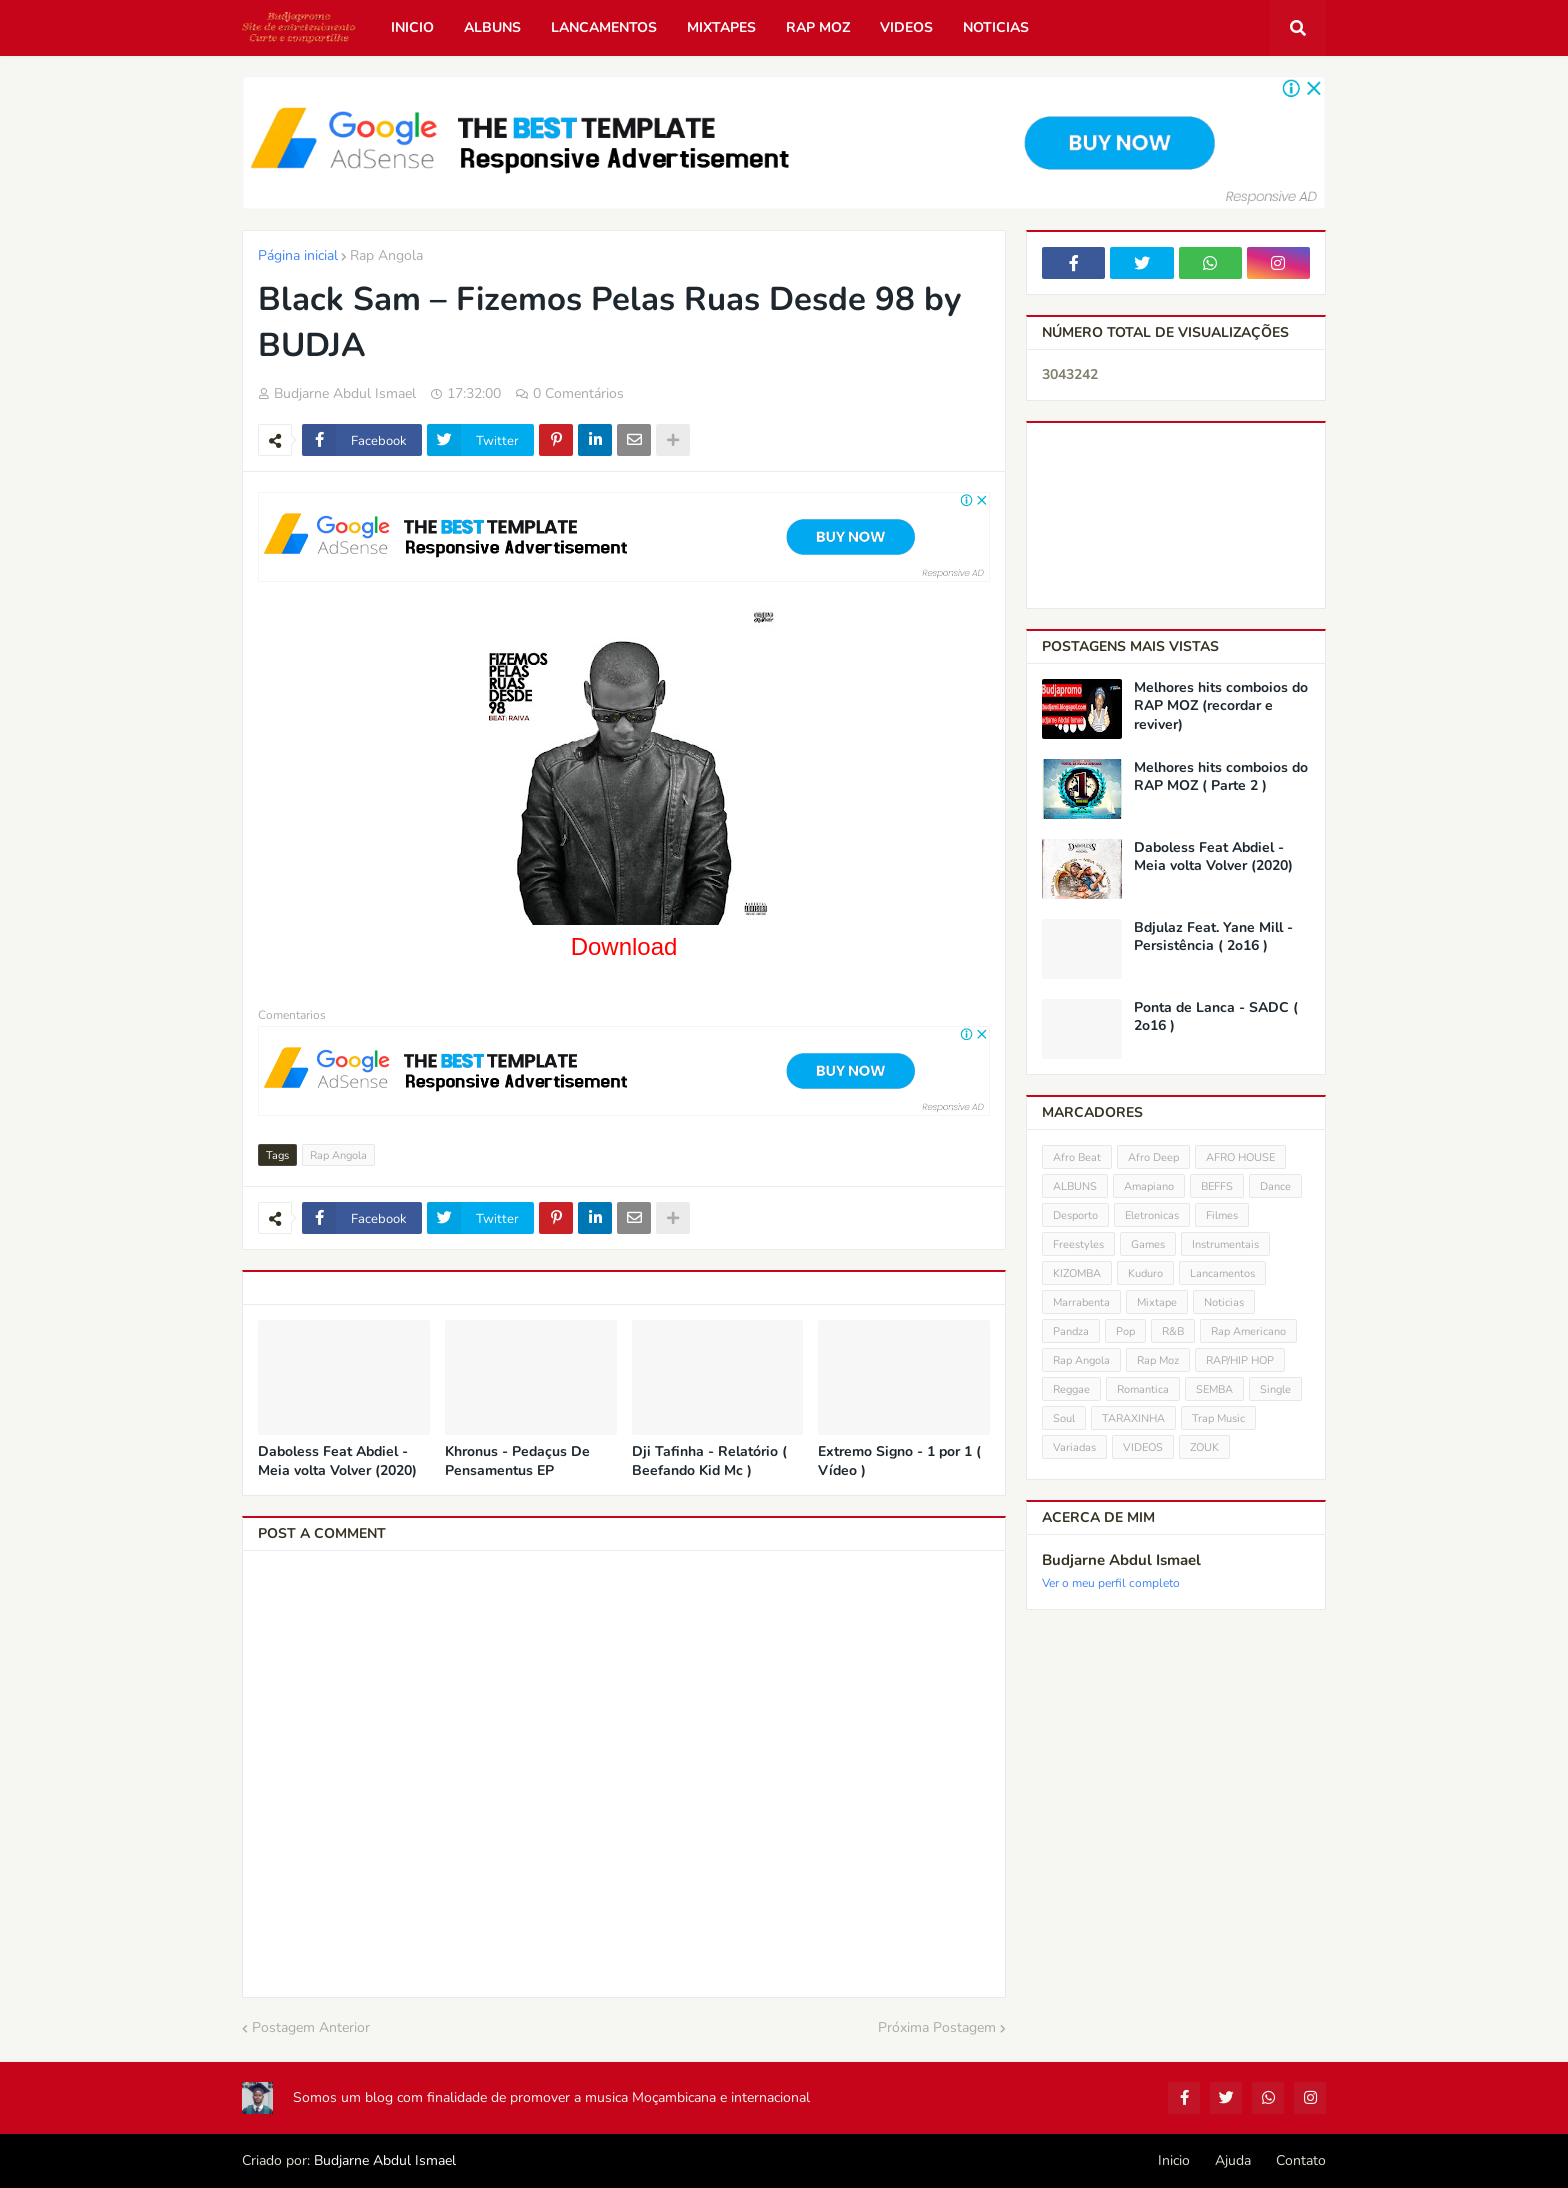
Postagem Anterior (311, 2027)
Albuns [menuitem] (492, 27)
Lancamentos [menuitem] (604, 27)
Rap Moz (1158, 1360)
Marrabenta (1081, 1302)
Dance (1275, 1186)
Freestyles (1078, 1244)
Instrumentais (1225, 1244)
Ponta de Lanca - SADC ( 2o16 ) (1216, 1017)
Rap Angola (386, 255)
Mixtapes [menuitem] (721, 27)
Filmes (1222, 1215)
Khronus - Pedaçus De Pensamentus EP (517, 1461)
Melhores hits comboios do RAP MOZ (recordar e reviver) (1221, 706)
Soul (1064, 1418)
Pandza (1071, 1331)
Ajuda (1233, 2160)
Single (1275, 1389)
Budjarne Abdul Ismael (1121, 1560)
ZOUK (1204, 1447)
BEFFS (1217, 1186)
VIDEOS (1143, 1447)
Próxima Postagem (937, 2027)
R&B (1173, 1331)
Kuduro (1145, 1273)
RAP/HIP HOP (1240, 1360)
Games (1148, 1244)
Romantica (1143, 1389)
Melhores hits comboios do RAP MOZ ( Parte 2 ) (1221, 777)
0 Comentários (578, 393)
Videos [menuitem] (906, 27)
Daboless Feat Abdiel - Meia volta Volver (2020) (337, 1461)
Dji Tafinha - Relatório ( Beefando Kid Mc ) (709, 1461)
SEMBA (1214, 1389)
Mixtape (1157, 1302)
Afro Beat (1077, 1157)
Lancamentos (1222, 1273)
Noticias (1224, 1302)
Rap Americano (1248, 1331)
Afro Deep (1153, 1157)
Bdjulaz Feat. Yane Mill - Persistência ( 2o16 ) (1213, 937)
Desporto (1075, 1215)
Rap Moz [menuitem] (818, 27)
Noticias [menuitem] (996, 27)
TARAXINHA (1133, 1418)
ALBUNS (1075, 1186)
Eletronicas (1152, 1215)
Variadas (1074, 1447)
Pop (1125, 1331)
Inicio (1174, 2160)
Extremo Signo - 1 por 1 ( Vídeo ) (899, 1461)
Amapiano (1149, 1186)
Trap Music (1218, 1418)
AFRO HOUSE (1240, 1157)
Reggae (1071, 1389)
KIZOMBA (1077, 1273)
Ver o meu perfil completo (1111, 1583)
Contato (1301, 2160)
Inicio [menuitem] (412, 27)
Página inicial (298, 255)
